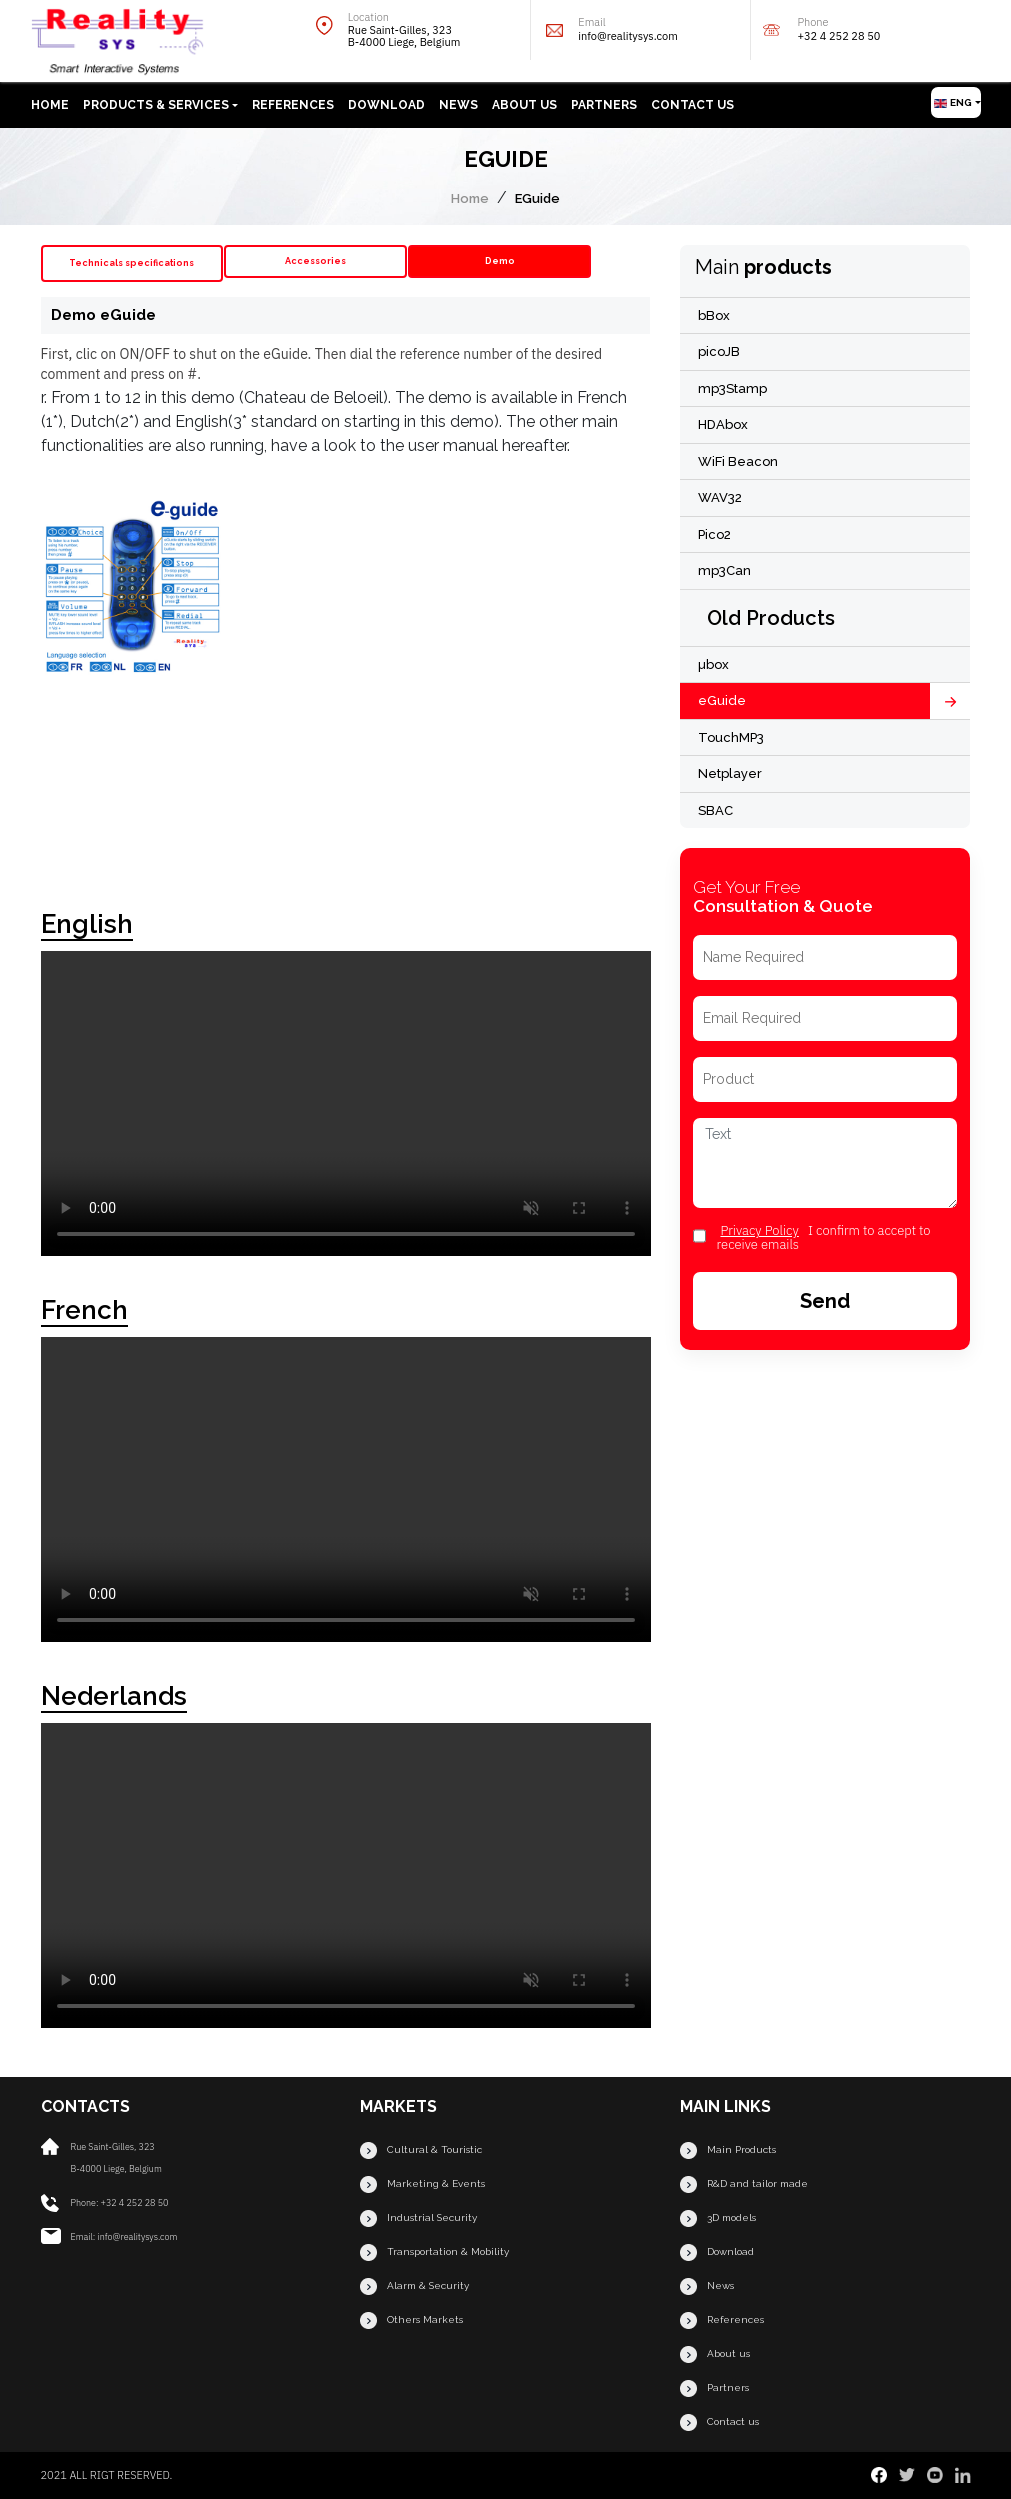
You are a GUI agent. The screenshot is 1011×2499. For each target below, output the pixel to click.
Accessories (315, 261)
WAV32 (720, 497)
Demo (500, 261)
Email (654, 29)
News (458, 105)
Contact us (692, 105)
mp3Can (724, 570)
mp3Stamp (732, 388)
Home (50, 105)
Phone (881, 29)
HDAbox (723, 424)
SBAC (715, 810)
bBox (714, 315)
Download (386, 105)
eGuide (722, 700)
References (293, 105)
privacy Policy (759, 1230)
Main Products (728, 2150)
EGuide (537, 198)
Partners (604, 105)
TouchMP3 (731, 737)
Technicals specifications (131, 263)
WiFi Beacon (738, 461)
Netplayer (730, 773)
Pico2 (714, 534)
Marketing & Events (422, 2184)
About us (524, 105)
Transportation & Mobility (434, 2252)
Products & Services (156, 105)
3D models (718, 2218)
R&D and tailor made (744, 2184)
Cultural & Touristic (421, 2150)
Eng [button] (953, 102)
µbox (713, 664)
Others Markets (411, 2320)
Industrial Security (418, 2218)
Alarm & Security (414, 2286)
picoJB (719, 351)
